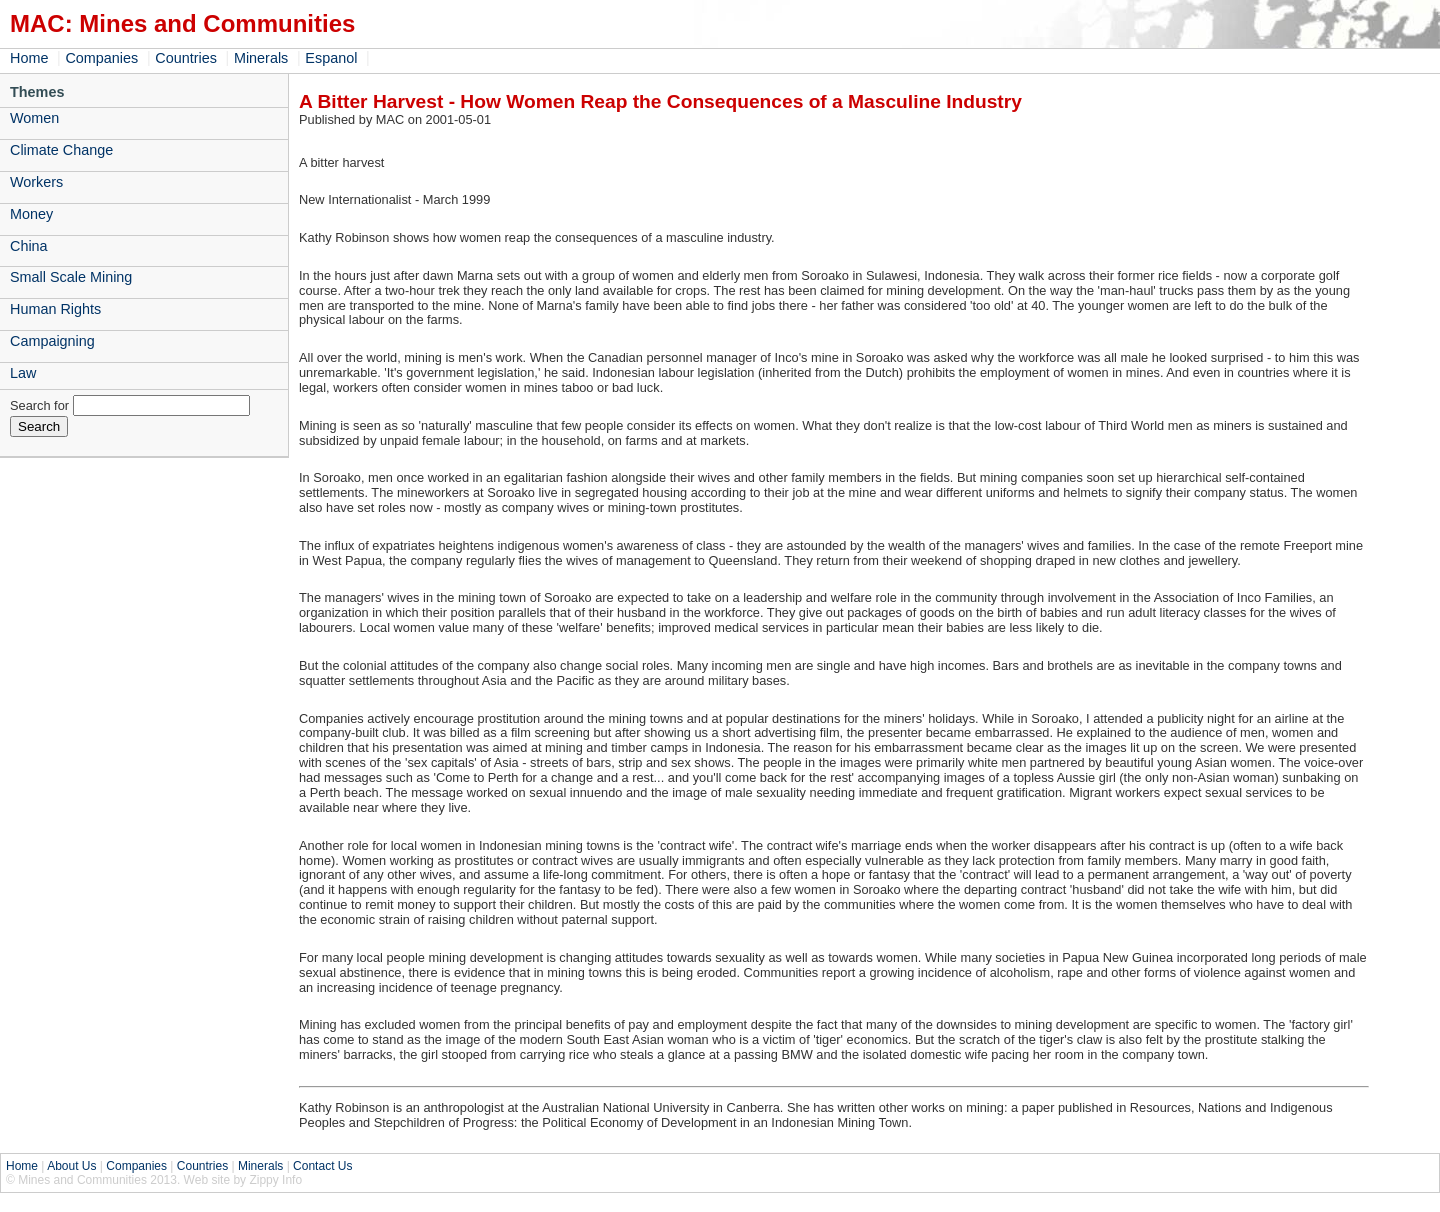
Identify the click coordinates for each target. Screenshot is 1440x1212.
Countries (186, 58)
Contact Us (322, 1166)
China (29, 246)
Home (29, 58)
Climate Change (61, 150)
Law (23, 373)
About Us (71, 1166)
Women (34, 118)
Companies (101, 58)
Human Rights (55, 309)
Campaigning (52, 341)
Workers (36, 182)
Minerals (261, 58)
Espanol (331, 58)
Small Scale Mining (71, 277)
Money (31, 214)
